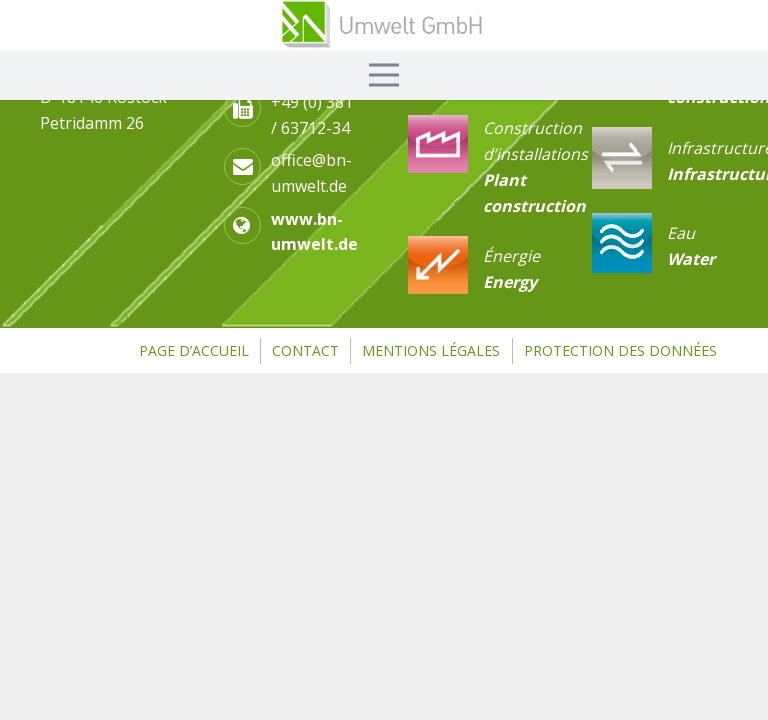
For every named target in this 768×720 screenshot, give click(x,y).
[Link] (384, 25)
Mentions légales (431, 350)
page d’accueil (194, 350)
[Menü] (384, 75)
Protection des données (620, 350)
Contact (305, 350)
